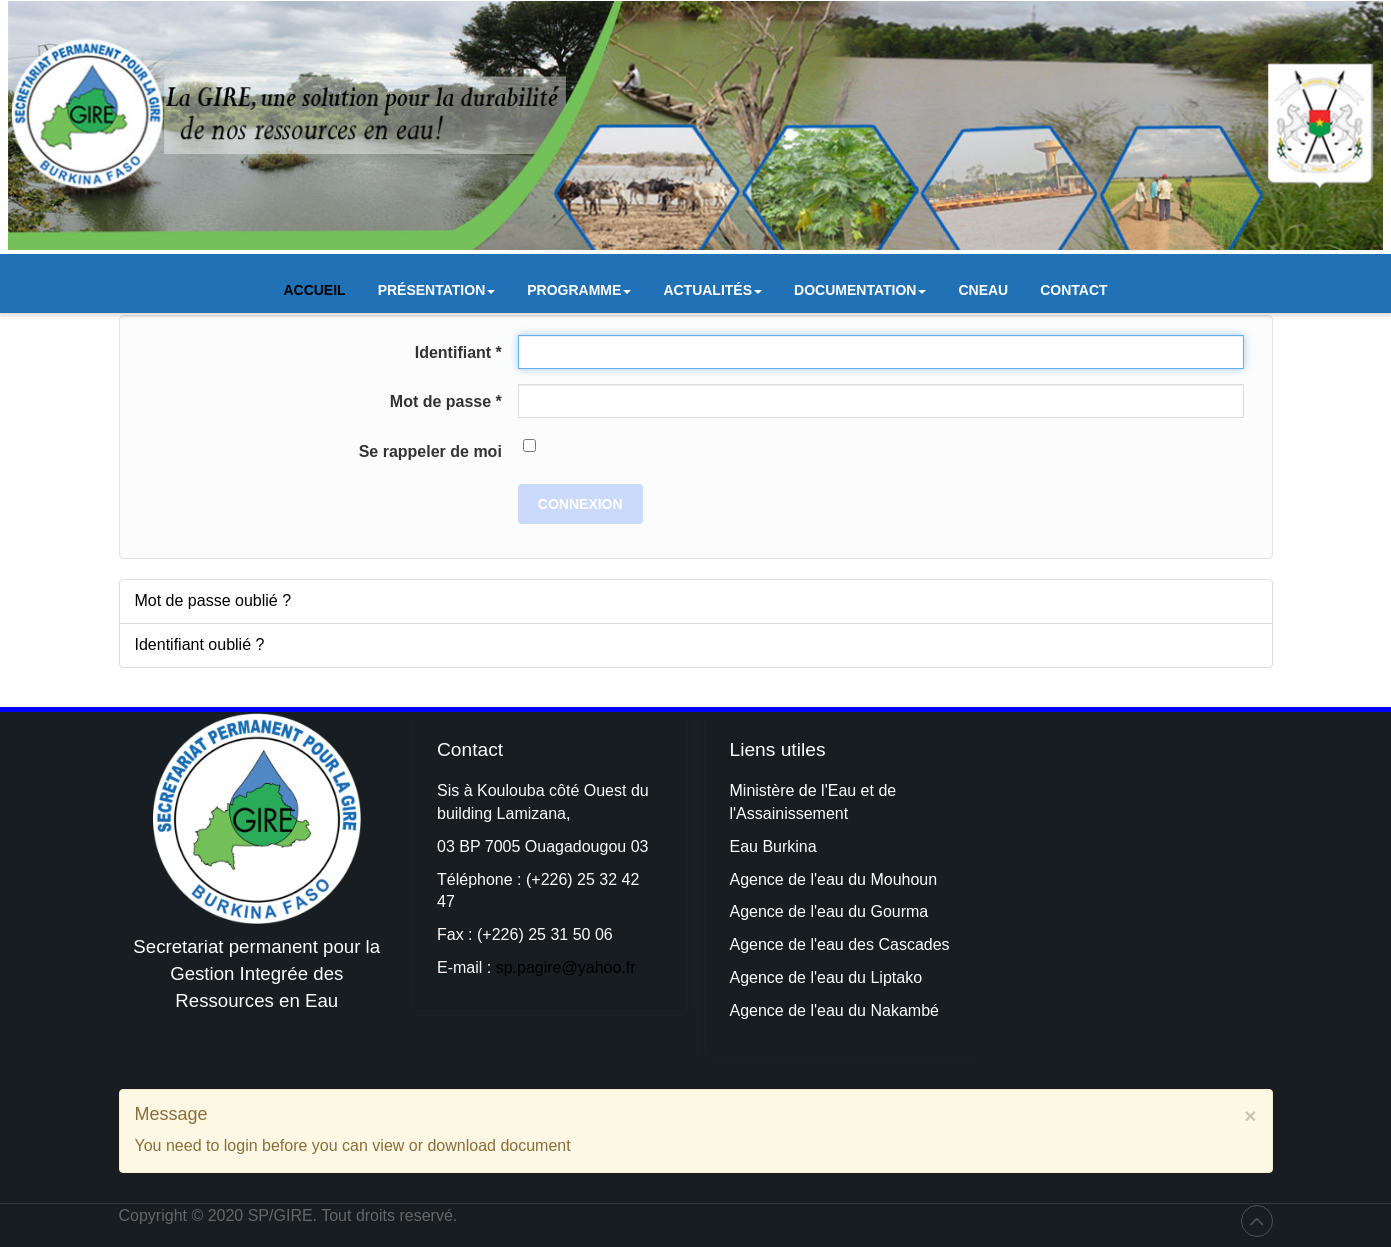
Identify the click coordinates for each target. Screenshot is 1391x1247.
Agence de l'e (778, 911)
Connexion (580, 504)
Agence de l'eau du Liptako (826, 977)
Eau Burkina (773, 846)
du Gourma (888, 911)
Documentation (860, 295)
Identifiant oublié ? (200, 644)
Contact (1073, 290)
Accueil (314, 290)
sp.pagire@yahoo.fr (566, 967)
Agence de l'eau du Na (810, 1010)
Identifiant (458, 352)
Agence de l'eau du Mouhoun (834, 879)
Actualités (712, 295)
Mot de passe (446, 401)
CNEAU (983, 290)
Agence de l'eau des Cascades (840, 944)
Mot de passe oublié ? (213, 600)
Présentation (437, 295)
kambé (915, 1010)
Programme (579, 295)
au (837, 911)
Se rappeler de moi (430, 451)
